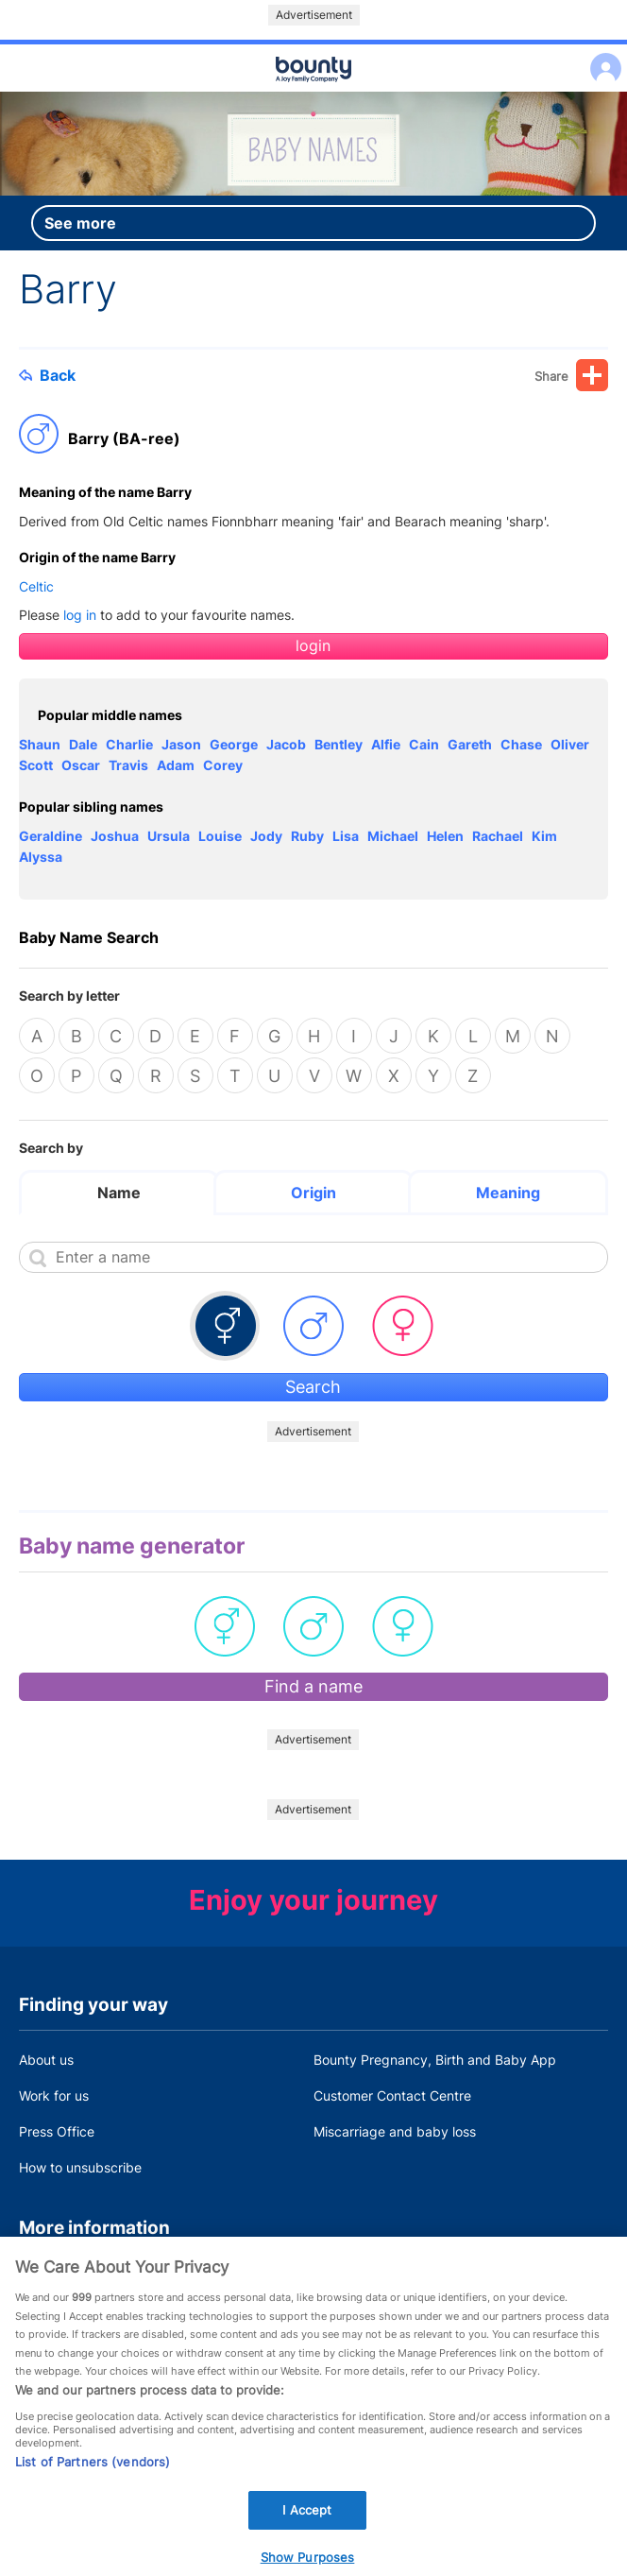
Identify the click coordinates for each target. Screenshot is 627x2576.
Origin (313, 1192)
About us (46, 2060)
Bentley (338, 744)
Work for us (54, 2095)
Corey (223, 765)
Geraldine (50, 836)
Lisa (345, 836)
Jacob (286, 744)
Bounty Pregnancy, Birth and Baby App (435, 2060)
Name (119, 1192)
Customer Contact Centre (392, 2095)
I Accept (306, 2526)
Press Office (56, 2131)
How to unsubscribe (80, 2167)
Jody (266, 836)
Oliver (570, 744)
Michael (392, 836)
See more (80, 223)
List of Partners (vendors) (92, 2478)
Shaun (39, 744)
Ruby (307, 836)
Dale (83, 744)
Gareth (470, 744)
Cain (424, 744)
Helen (445, 836)
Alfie (385, 744)
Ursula (168, 836)
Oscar (80, 765)
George (234, 744)
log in (79, 615)
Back (47, 375)
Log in (601, 56)
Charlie (129, 744)
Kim (544, 836)
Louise (220, 836)
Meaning (508, 1192)
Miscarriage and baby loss (395, 2131)
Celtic (36, 586)
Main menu (313, 92)
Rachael (497, 836)
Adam (176, 765)
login (313, 646)
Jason (181, 744)
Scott (36, 765)
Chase (521, 744)
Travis (128, 765)
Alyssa (40, 857)
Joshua (115, 836)
